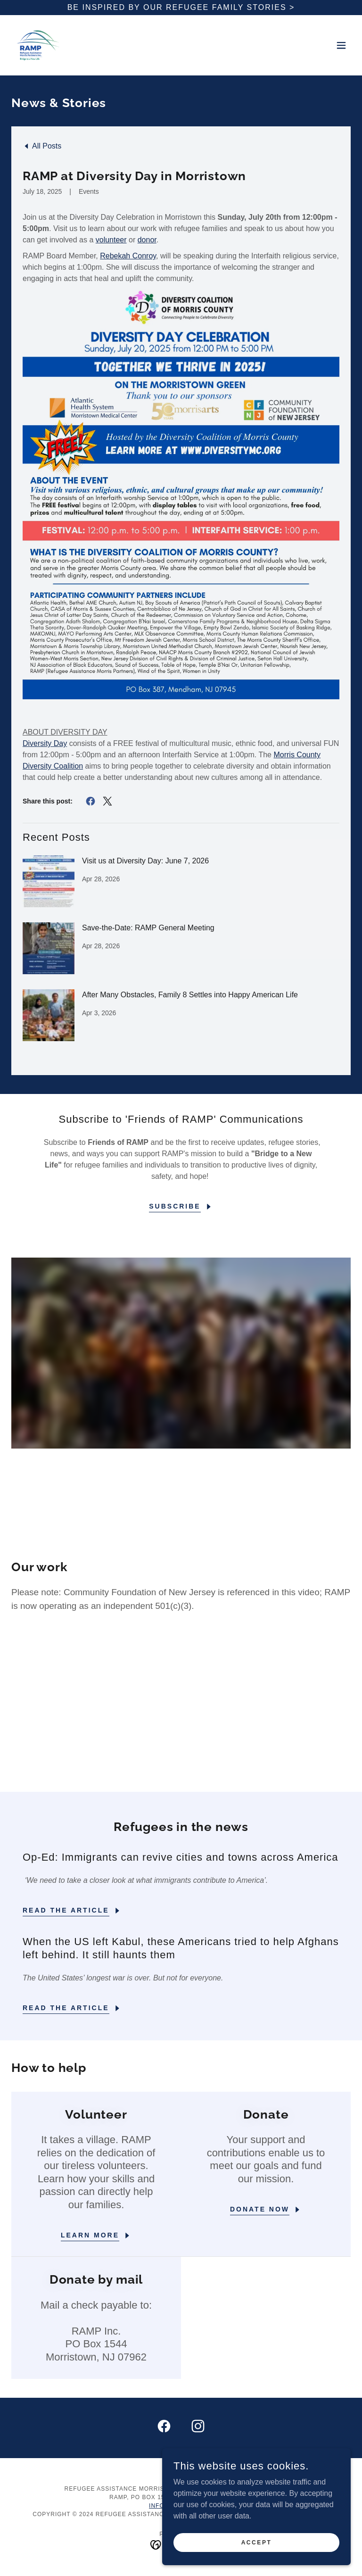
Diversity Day (45, 743)
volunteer (111, 240)
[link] (38, 45)
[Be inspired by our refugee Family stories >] (181, 7)
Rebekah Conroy (128, 256)
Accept (256, 2542)
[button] (341, 45)
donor (147, 240)
